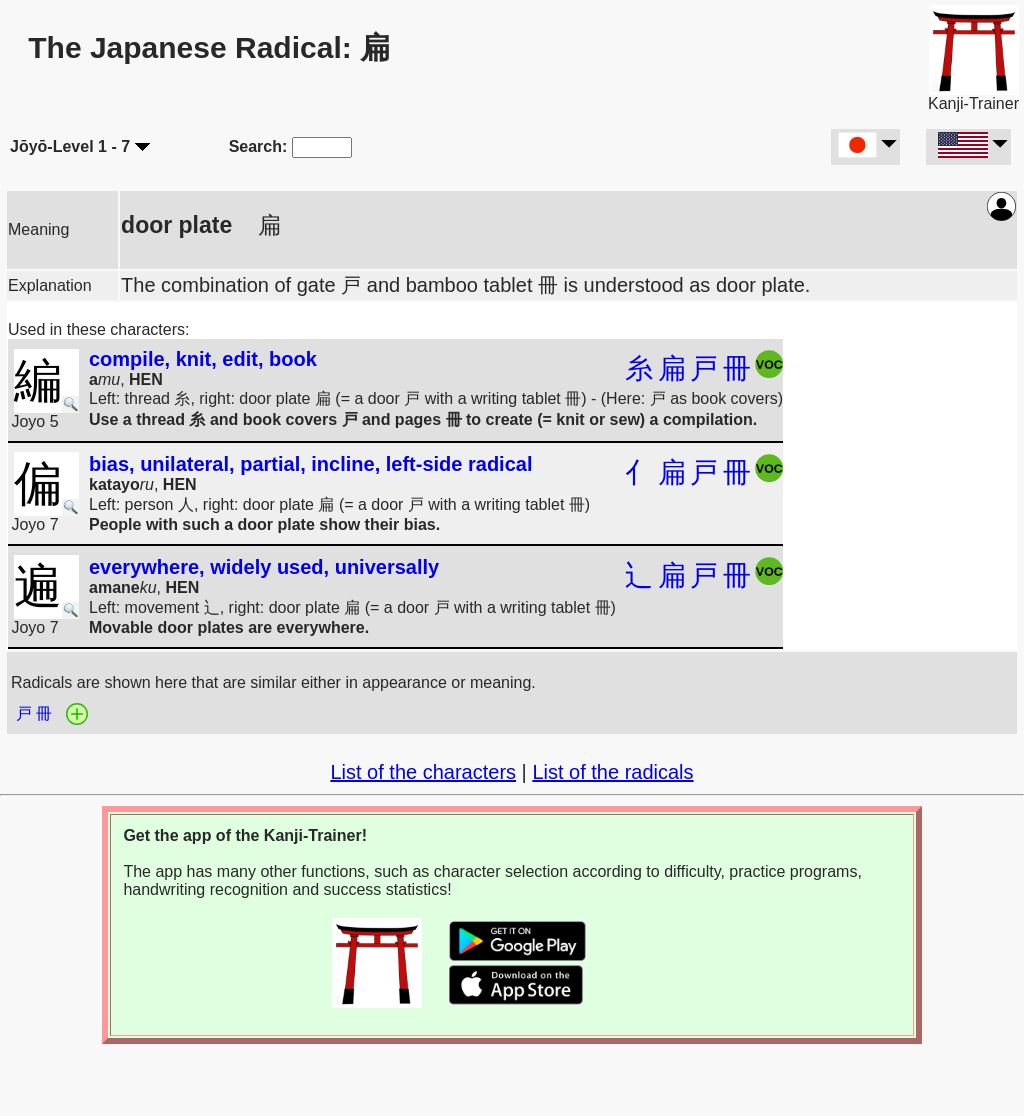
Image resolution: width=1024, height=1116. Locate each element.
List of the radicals (612, 772)
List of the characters (423, 772)
